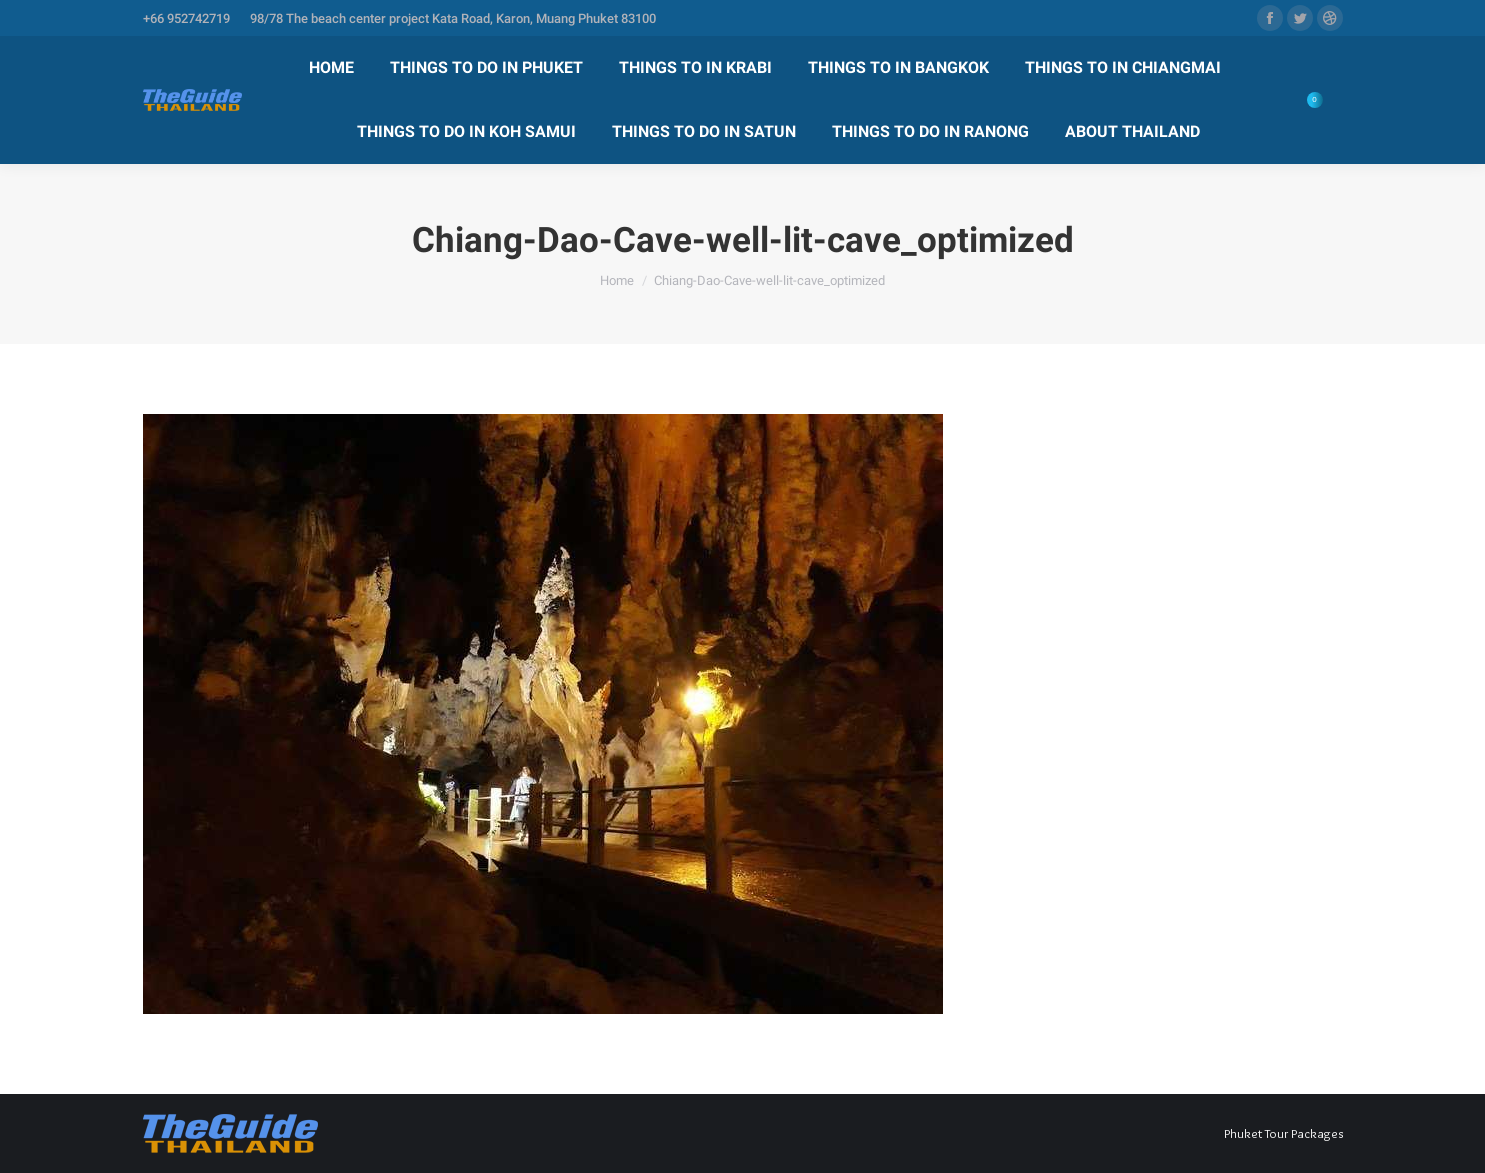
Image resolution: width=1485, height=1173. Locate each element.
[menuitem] (331, 68)
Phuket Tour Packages (1283, 1133)
